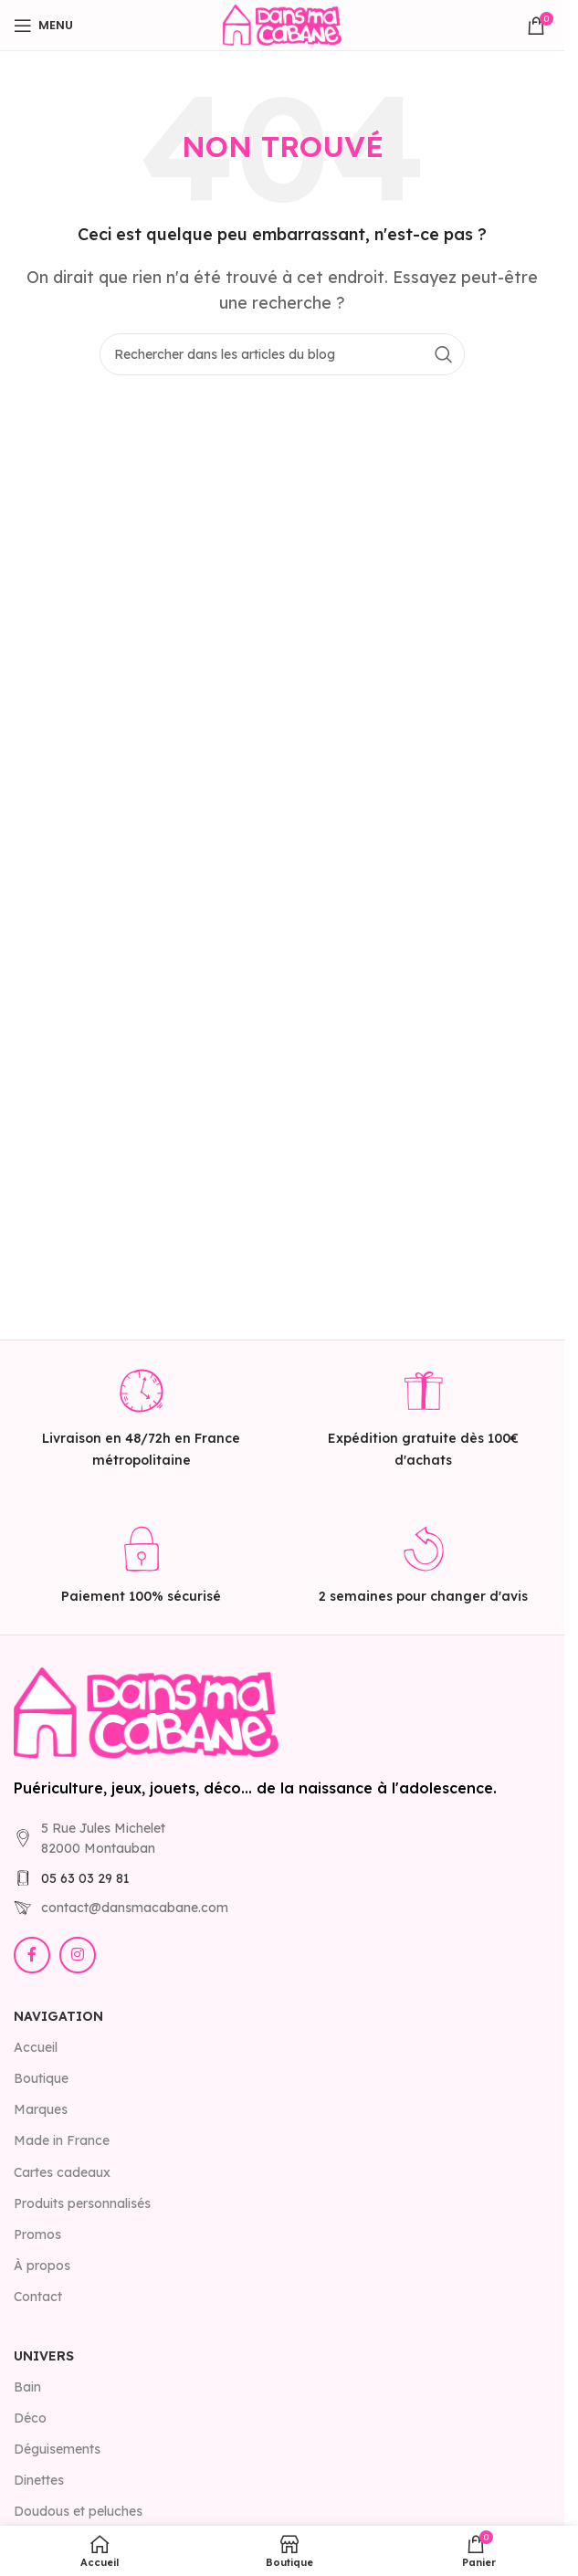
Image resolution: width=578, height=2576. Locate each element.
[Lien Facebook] (32, 1955)
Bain (27, 2387)
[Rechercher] (282, 354)
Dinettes (39, 2480)
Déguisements (57, 2449)
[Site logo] (282, 24)
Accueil (36, 2047)
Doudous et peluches (78, 2511)
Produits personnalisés (82, 2203)
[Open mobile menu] (43, 25)
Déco (30, 2418)
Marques (41, 2109)
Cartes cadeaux (62, 2172)
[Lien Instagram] (77, 1955)
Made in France (62, 2140)
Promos (37, 2234)
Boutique (41, 2078)
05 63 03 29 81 (85, 1878)
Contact (38, 2296)
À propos (42, 2265)
